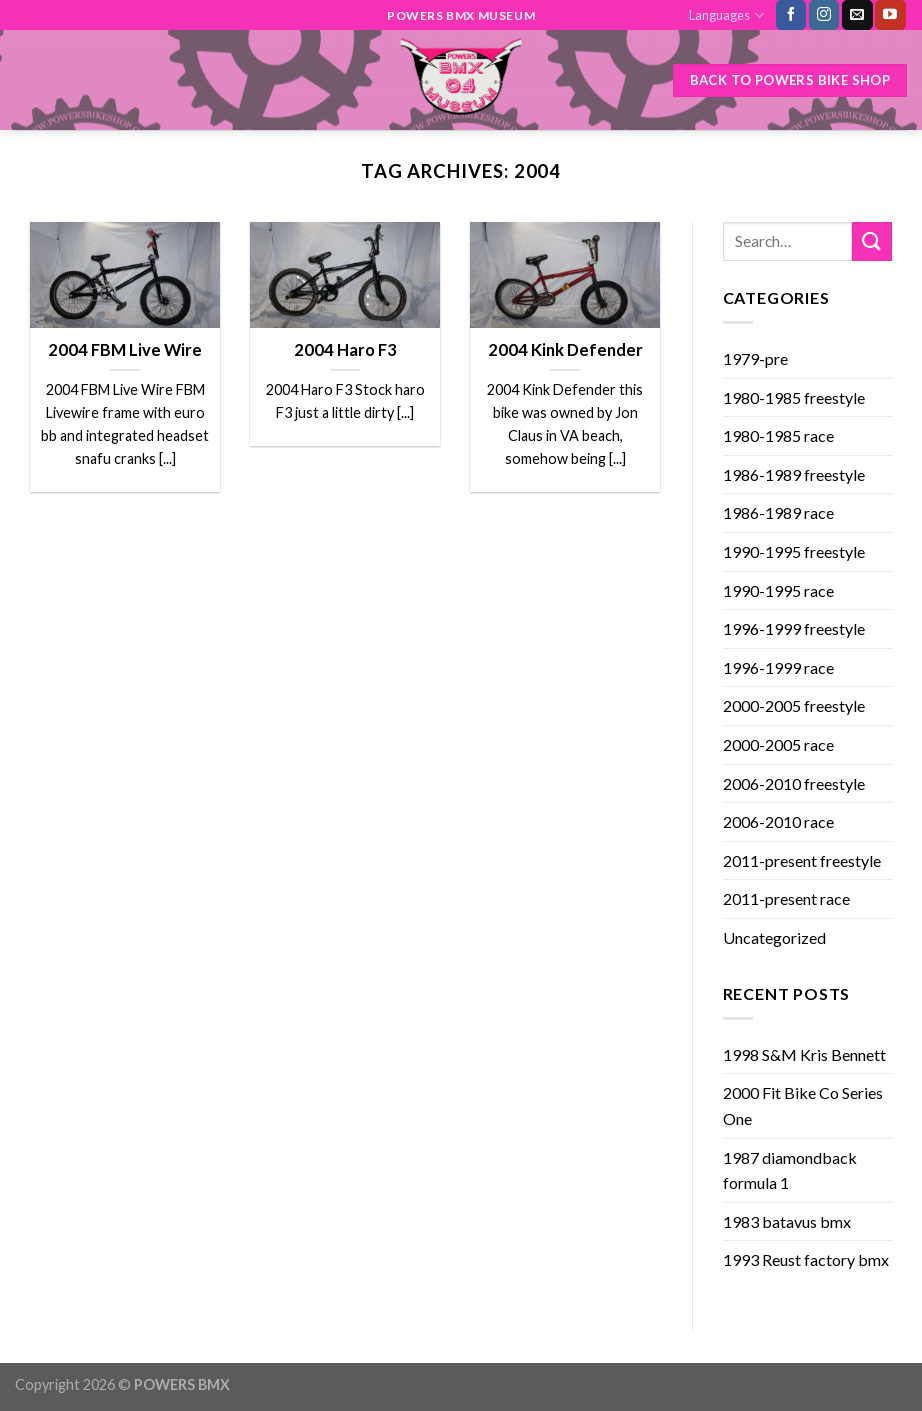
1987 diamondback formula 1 (790, 1170)
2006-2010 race (778, 821)
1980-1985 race (778, 435)
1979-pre (755, 358)
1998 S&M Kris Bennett (804, 1054)
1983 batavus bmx (787, 1221)
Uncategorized (774, 937)
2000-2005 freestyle (794, 705)
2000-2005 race (778, 744)
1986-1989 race (778, 512)
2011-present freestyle (802, 860)
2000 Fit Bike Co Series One (803, 1105)
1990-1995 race (778, 590)
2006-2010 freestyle (794, 783)
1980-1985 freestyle (794, 397)
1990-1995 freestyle (794, 551)
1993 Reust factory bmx (806, 1259)
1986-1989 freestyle (794, 474)
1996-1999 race (778, 667)
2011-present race (786, 898)
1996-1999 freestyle (794, 628)
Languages (726, 15)
